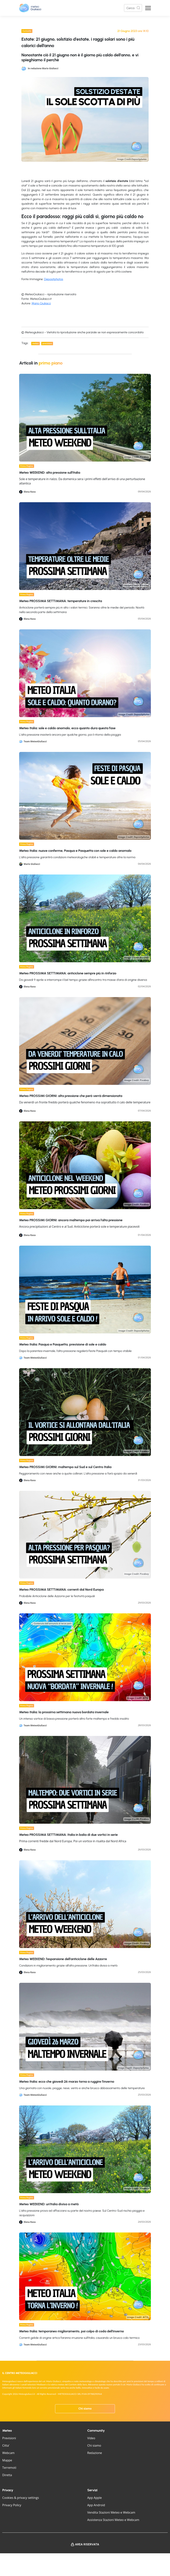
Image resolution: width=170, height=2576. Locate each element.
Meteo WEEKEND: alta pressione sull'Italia (49, 472)
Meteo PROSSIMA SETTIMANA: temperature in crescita (60, 601)
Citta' (5, 2445)
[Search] (133, 8)
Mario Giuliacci (41, 303)
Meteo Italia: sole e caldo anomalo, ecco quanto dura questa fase (67, 728)
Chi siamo (85, 2408)
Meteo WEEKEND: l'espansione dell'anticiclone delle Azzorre (63, 1959)
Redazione (94, 2453)
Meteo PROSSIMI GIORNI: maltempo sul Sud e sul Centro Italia (65, 1467)
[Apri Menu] (148, 8)
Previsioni (9, 2438)
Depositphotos (53, 279)
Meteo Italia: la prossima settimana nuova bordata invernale (64, 1712)
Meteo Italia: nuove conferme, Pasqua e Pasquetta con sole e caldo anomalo (75, 851)
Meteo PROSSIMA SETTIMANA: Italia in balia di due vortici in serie (68, 1835)
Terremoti (9, 2468)
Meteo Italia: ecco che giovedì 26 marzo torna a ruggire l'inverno (66, 2081)
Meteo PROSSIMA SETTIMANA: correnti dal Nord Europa (61, 1589)
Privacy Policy (11, 2505)
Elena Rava (30, 491)
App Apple (94, 2498)
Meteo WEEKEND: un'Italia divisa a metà (49, 2204)
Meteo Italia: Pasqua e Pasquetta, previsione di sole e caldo (62, 1344)
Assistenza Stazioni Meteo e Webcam (113, 2520)
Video (91, 2438)
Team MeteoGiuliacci (35, 741)
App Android (96, 2505)
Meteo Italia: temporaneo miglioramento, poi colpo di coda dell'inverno (71, 2331)
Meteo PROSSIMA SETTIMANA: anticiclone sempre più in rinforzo (67, 973)
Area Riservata (87, 2544)
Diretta (7, 2475)
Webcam (8, 2453)
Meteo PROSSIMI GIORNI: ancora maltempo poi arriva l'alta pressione (70, 1220)
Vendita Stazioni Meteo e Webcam (111, 2512)
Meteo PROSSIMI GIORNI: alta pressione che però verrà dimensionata (70, 1096)
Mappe (7, 2460)
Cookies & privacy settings (20, 2498)
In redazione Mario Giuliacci (43, 68)
